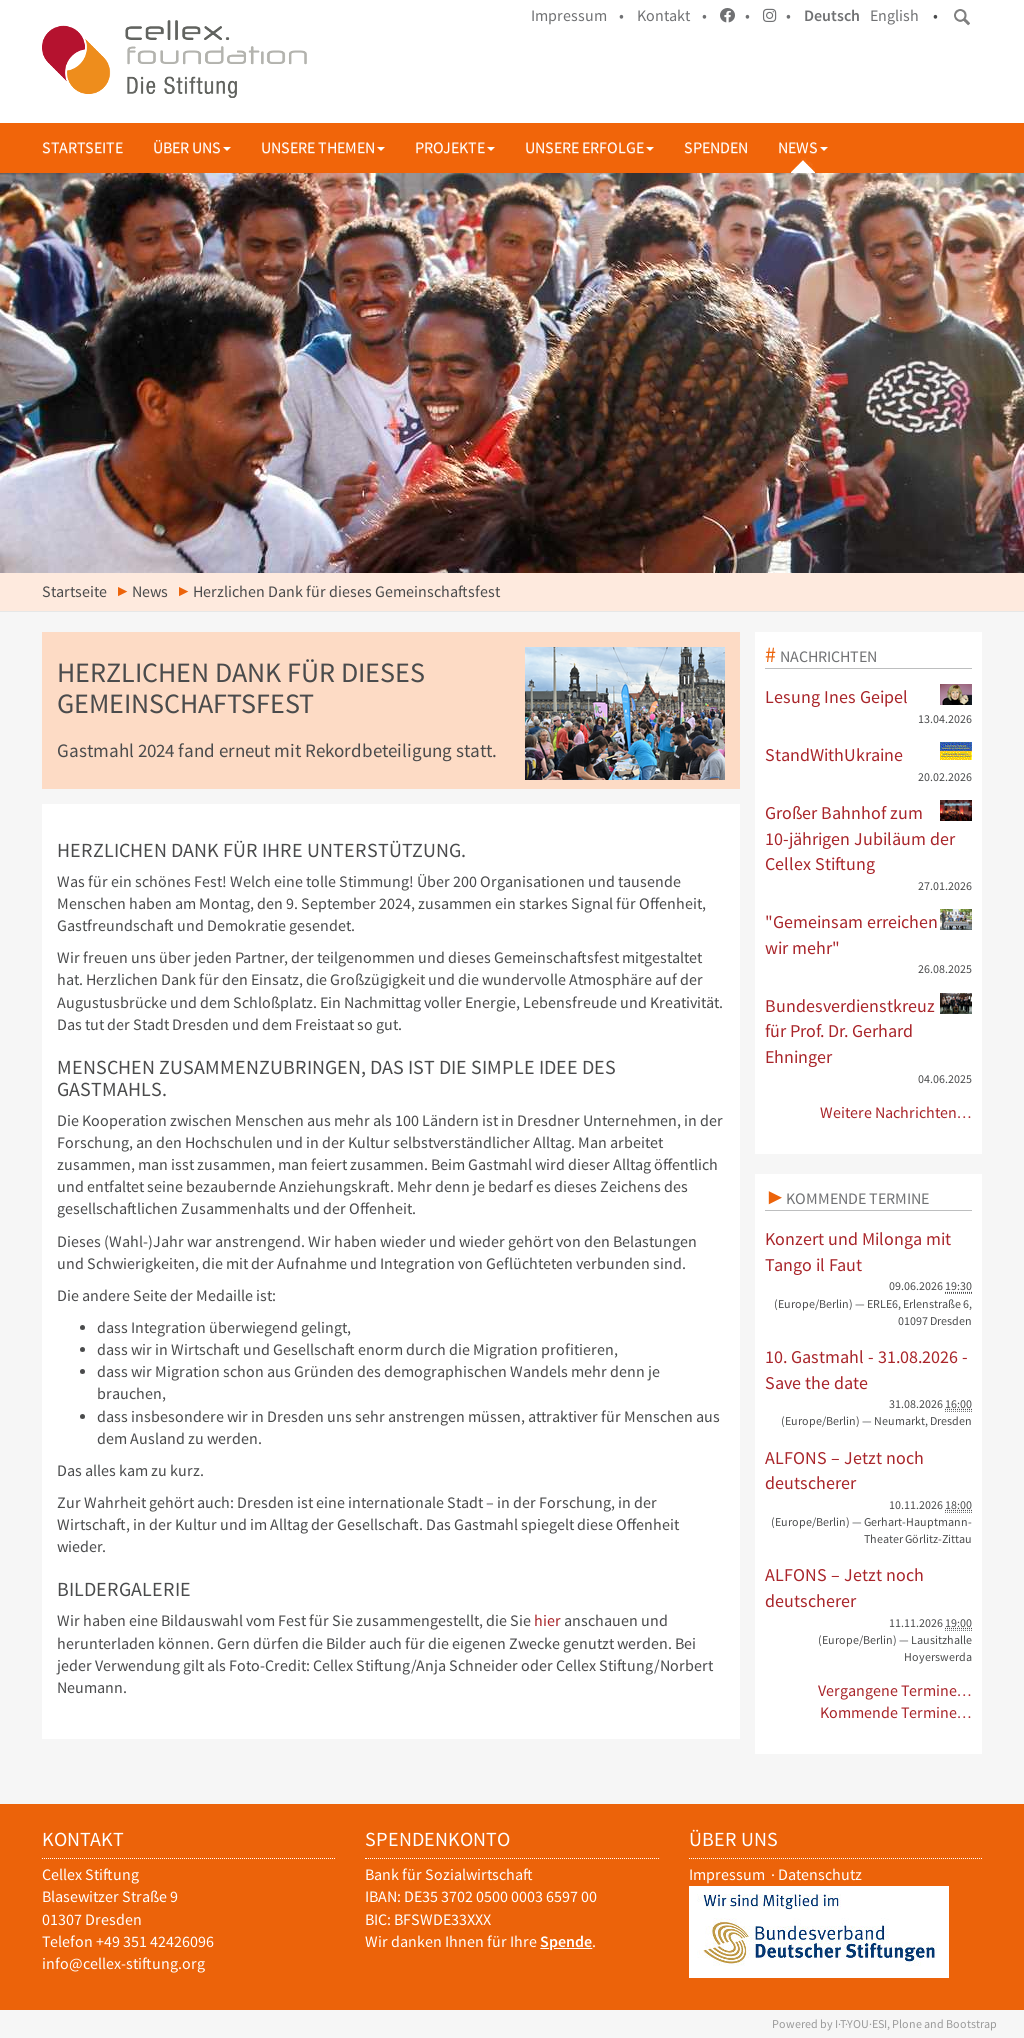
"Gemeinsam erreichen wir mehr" (869, 934)
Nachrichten (828, 656)
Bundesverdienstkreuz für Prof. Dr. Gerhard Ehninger (869, 1030)
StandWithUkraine (869, 754)
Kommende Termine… (896, 1712)
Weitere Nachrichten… (896, 1112)
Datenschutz (820, 1874)
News (803, 147)
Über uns (192, 147)
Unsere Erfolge (589, 147)
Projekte (455, 147)
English (894, 15)
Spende (566, 1941)
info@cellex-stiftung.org (123, 1963)
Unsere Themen (323, 147)
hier (547, 1620)
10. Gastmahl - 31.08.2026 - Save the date (866, 1369)
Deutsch (832, 15)
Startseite (82, 147)
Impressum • (577, 15)
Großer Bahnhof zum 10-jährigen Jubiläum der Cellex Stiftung (869, 837)
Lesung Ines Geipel (869, 696)
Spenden (716, 147)
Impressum (727, 1874)
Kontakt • (672, 15)
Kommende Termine (857, 1198)
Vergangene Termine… (895, 1690)
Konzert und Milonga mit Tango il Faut (858, 1251)
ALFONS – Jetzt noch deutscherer (844, 1470)
